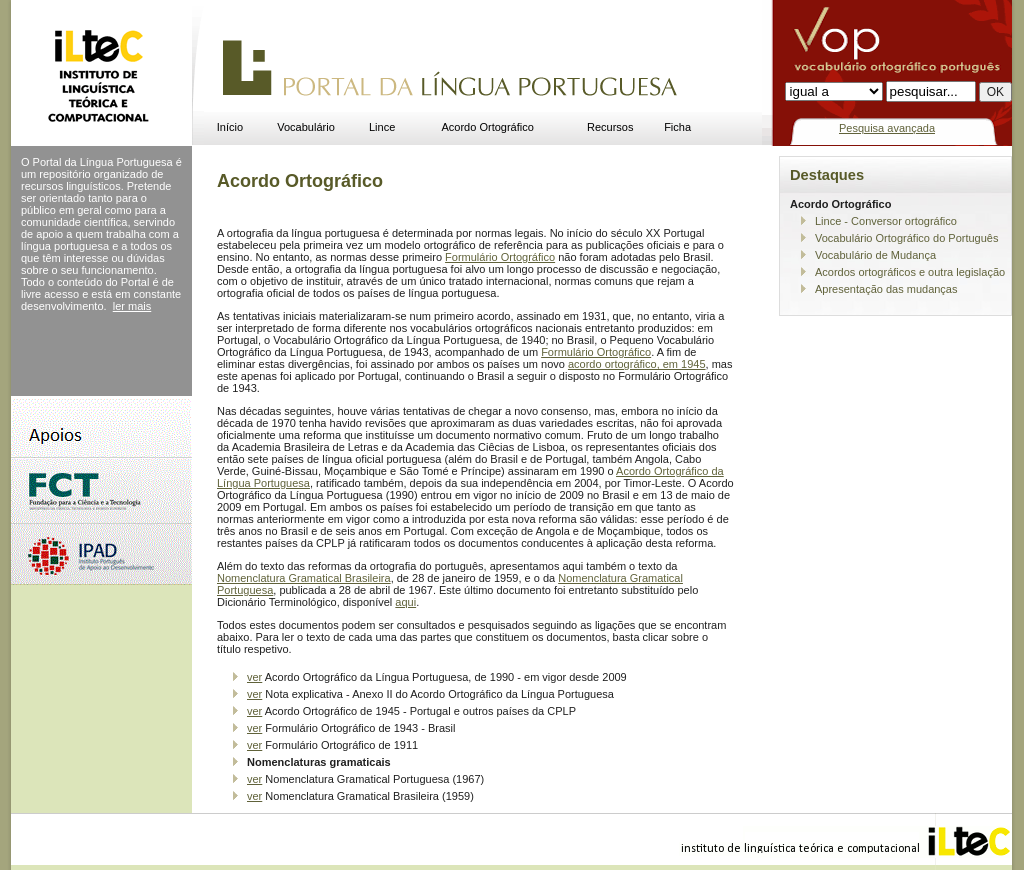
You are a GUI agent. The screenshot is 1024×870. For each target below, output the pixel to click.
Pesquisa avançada (887, 128)
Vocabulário (306, 127)
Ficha (677, 127)
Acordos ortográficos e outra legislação (910, 272)
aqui (405, 602)
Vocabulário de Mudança (875, 255)
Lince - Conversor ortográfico (886, 221)
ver (254, 677)
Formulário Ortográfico (500, 257)
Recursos (610, 127)
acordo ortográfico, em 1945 (637, 364)
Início (230, 127)
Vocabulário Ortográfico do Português (906, 238)
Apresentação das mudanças (886, 289)
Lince (382, 127)
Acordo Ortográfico (488, 127)
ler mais (132, 306)
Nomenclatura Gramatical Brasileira (304, 578)
